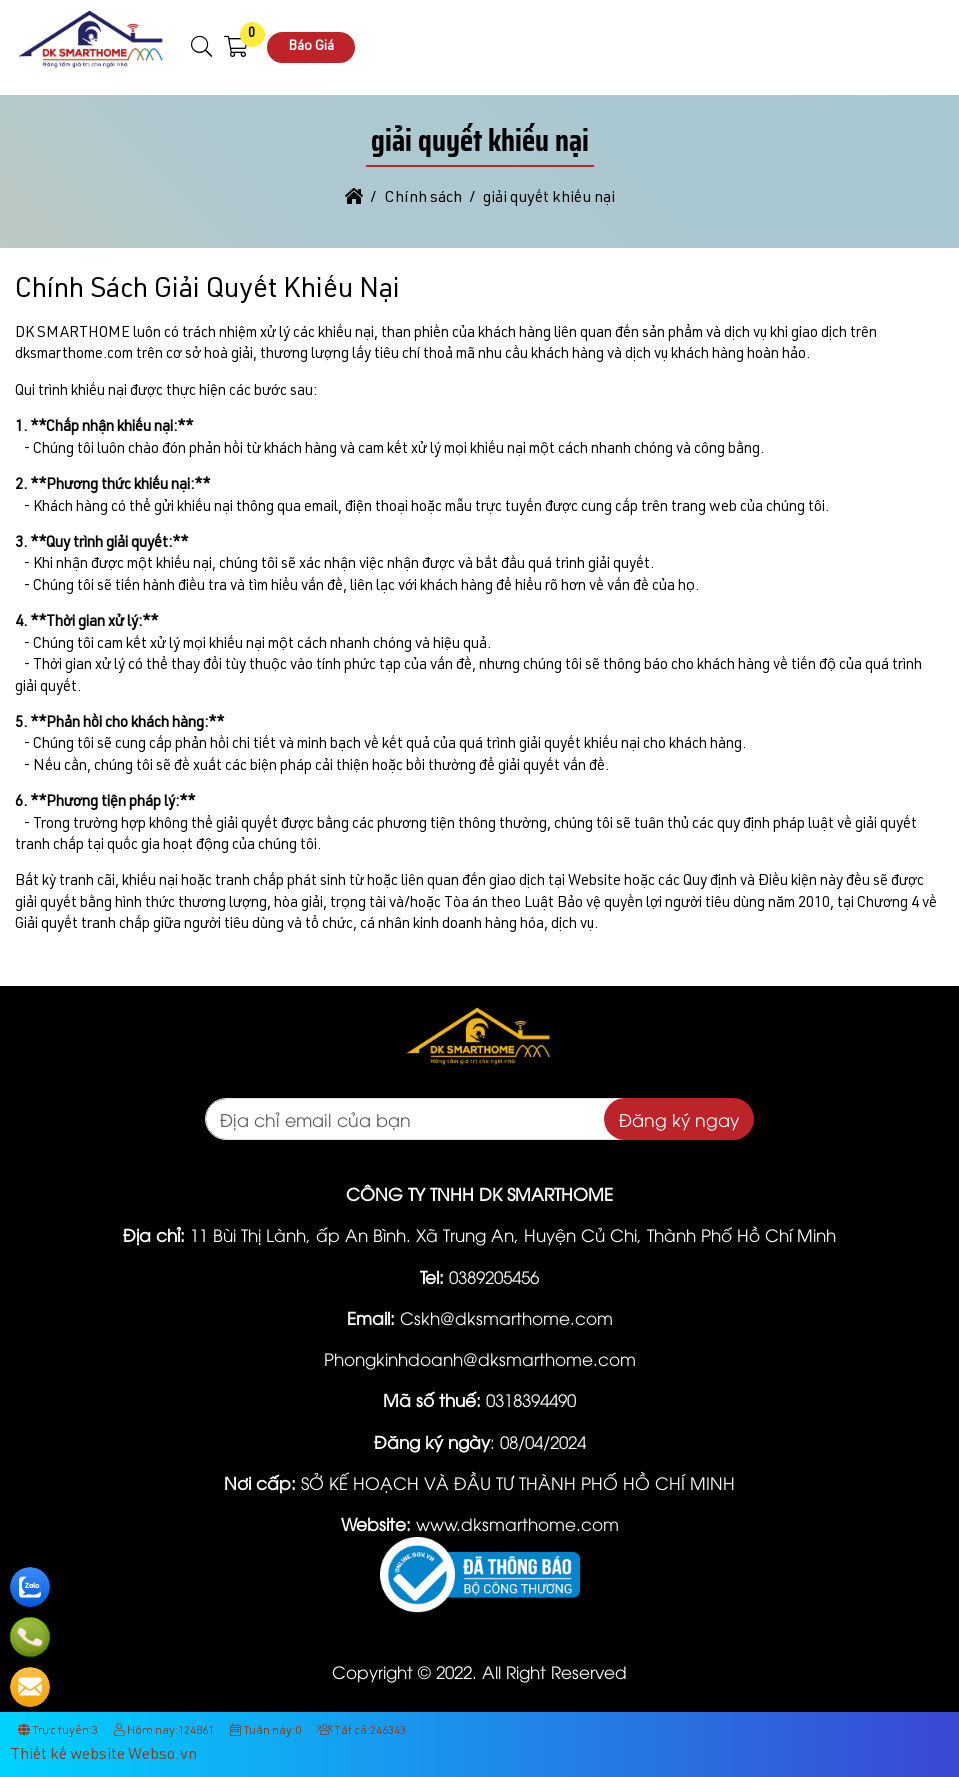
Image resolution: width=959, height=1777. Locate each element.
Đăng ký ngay (679, 1119)
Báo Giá (311, 47)
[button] (202, 47)
